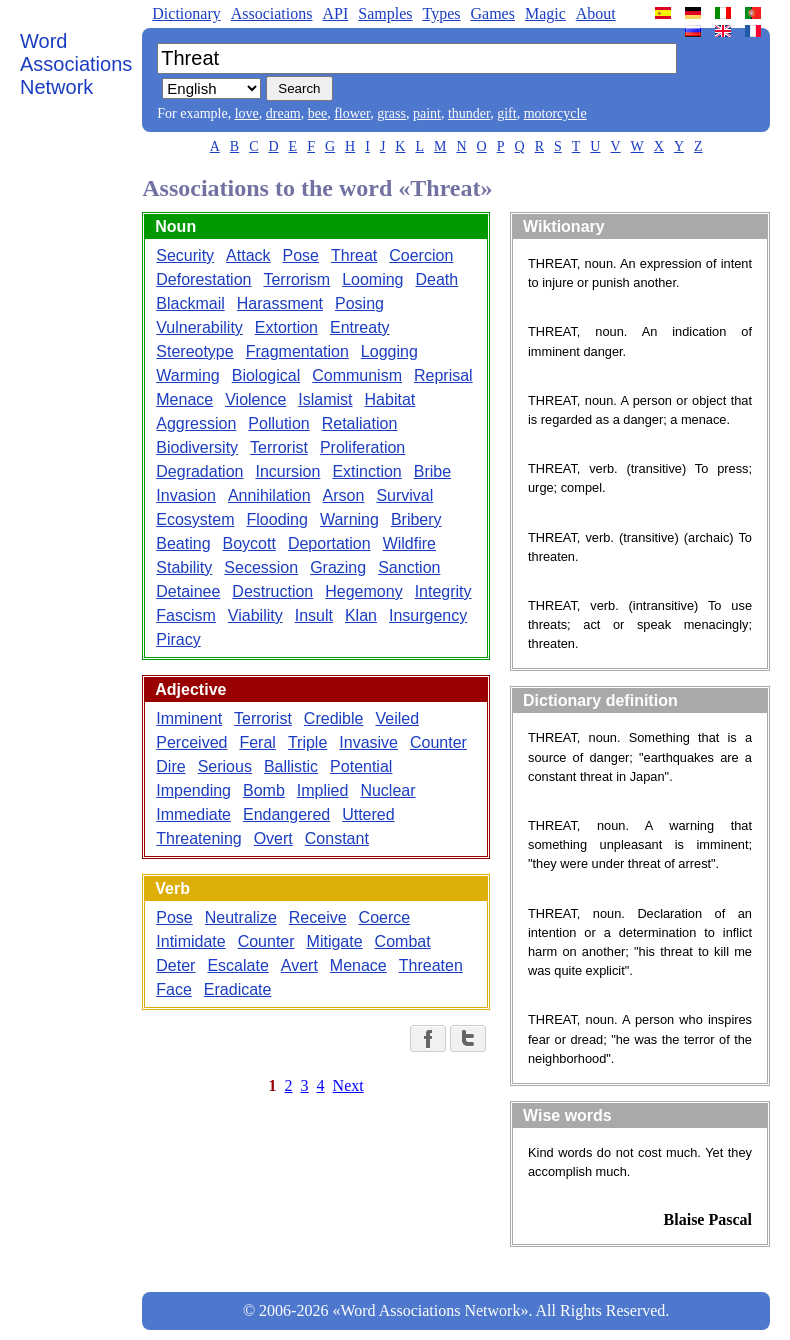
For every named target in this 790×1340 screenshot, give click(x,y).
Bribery (416, 519)
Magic (545, 13)
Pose (301, 255)
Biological (266, 375)
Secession (261, 567)
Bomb (264, 790)
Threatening (198, 838)
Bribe (432, 471)
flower (352, 113)
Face (174, 989)
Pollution (278, 423)
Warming (187, 375)
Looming (372, 279)
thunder (469, 113)
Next (348, 1085)
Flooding (277, 519)
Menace (184, 399)
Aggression (196, 423)
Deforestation (203, 279)
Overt (273, 838)
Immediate (193, 814)
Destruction (272, 591)
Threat (354, 255)
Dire (170, 766)
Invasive (368, 742)
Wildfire (409, 543)
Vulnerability (199, 327)
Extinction (366, 471)
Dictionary (186, 13)
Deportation (329, 543)
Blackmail (190, 303)
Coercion (421, 255)
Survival (404, 495)
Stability (184, 567)
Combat (403, 941)
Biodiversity (197, 447)
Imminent (189, 718)
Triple (307, 742)
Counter (438, 742)
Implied (323, 790)
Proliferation (362, 447)
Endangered (286, 814)
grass (391, 113)
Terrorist (279, 447)
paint (427, 113)
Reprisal (443, 375)
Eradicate (238, 989)
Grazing (338, 567)
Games (492, 13)
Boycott (249, 543)
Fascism (186, 615)
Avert (299, 965)
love (247, 113)
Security (185, 255)
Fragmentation (297, 351)
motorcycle (555, 113)
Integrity (443, 591)
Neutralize (241, 917)
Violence (255, 399)
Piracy (178, 639)
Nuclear (387, 790)
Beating (183, 543)
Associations (272, 13)
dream (283, 113)
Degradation (199, 471)
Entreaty (360, 327)
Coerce (385, 917)
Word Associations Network (76, 64)
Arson (344, 495)
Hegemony (363, 591)
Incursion (287, 471)
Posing (359, 303)
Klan (361, 615)
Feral (257, 742)
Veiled (397, 718)
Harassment (280, 303)
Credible (334, 718)
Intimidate (190, 941)
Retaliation (360, 423)
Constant (337, 838)
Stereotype (194, 351)
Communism (357, 375)
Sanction (409, 567)
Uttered (368, 814)
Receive (318, 917)
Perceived (191, 742)
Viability (255, 615)
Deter (175, 965)
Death (437, 279)
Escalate (237, 965)
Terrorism (296, 279)
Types (441, 13)
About (596, 13)
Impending (193, 790)
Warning (349, 519)
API (335, 13)
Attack (248, 255)
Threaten (431, 965)
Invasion (186, 495)
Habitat (390, 399)
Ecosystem (195, 519)
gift (506, 113)
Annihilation (269, 495)
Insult (314, 615)
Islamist (325, 399)
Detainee (188, 591)
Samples (385, 13)
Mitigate (335, 941)
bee (317, 113)
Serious (225, 766)
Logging (389, 351)
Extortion (286, 327)
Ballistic (291, 766)
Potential (361, 766)
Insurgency (428, 615)
